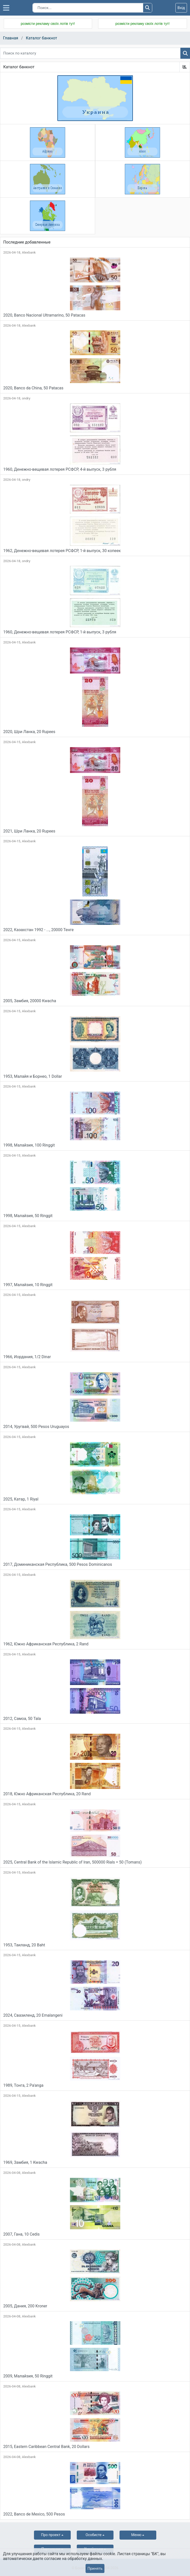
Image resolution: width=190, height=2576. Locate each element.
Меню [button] (136, 2535)
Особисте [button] (93, 2535)
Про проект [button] (50, 2535)
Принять (94, 2568)
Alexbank (29, 252)
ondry (26, 398)
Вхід (181, 8)
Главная (10, 38)
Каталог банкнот (41, 38)
